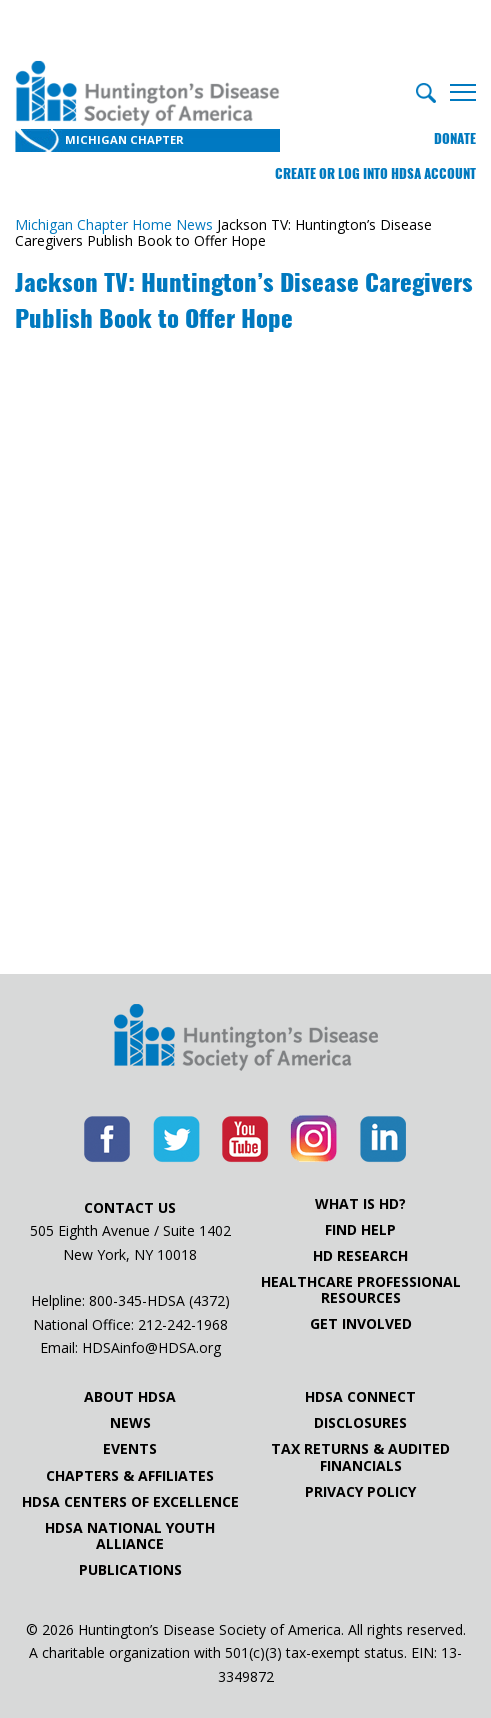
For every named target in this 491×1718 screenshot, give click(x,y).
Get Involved (361, 1324)
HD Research (360, 1256)
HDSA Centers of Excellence (130, 1502)
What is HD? (360, 1204)
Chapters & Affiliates (130, 1476)
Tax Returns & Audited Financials (360, 1457)
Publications (130, 1570)
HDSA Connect (360, 1397)
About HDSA (130, 1397)
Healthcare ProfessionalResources (361, 1290)
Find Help (360, 1230)
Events (130, 1449)
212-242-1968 (183, 1324)
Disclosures (360, 1423)
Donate (455, 138)
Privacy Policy (360, 1492)
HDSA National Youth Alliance (130, 1536)
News (130, 1423)
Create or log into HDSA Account (375, 173)
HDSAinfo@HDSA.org (151, 1347)
